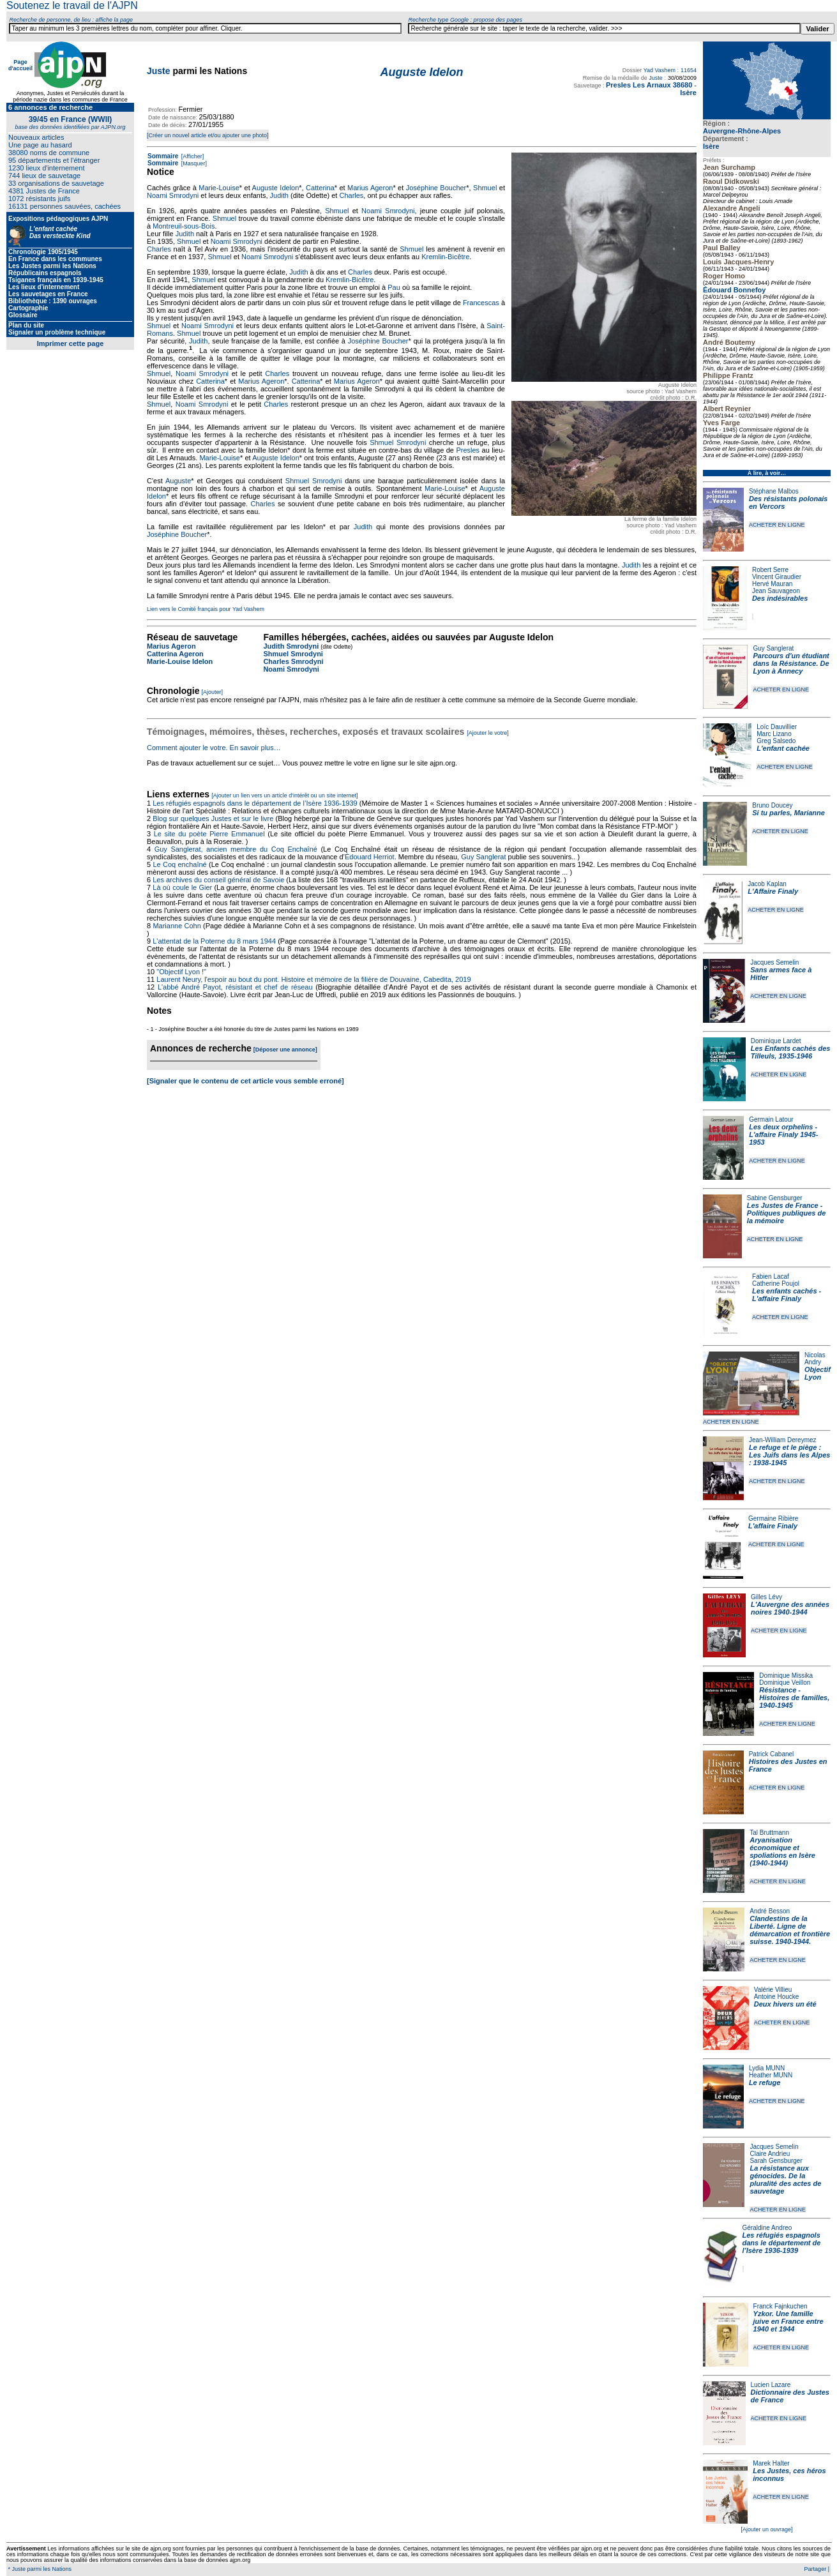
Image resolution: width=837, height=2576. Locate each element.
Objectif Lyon (817, 1373)
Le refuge (765, 2082)
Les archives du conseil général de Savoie (218, 880)
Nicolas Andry (815, 1359)
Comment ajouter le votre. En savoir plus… (214, 747)
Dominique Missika (786, 1675)
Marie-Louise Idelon (180, 661)
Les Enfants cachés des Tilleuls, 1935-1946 (791, 1052)
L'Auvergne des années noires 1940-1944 (790, 1608)
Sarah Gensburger (776, 2160)
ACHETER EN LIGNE (777, 525)
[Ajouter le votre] (488, 733)
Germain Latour (771, 1119)
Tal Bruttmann (769, 1832)
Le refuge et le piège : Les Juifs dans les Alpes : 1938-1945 (789, 1454)
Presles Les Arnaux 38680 (649, 85)
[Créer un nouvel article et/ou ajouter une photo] (208, 135)
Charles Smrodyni (293, 661)
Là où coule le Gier (182, 887)
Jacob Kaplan (767, 883)
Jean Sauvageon (776, 590)
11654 (689, 70)
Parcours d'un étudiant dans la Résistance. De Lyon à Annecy (791, 663)
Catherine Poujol (775, 1283)
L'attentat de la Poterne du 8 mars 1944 (214, 941)
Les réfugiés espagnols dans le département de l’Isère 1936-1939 (782, 2242)
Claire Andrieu (770, 2153)
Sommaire (162, 156)
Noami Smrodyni (173, 195)
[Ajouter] (212, 692)
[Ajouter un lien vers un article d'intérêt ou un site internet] (284, 795)
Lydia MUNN (767, 2068)
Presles (467, 450)
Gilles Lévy (766, 1597)
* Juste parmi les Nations (39, 2569)
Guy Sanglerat (773, 648)
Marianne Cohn (176, 926)
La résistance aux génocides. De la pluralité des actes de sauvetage (785, 2179)
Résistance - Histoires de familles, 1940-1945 (794, 1697)
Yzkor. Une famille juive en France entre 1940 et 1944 (788, 2321)
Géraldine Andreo (767, 2227)
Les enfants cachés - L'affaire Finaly (786, 1294)
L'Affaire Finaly (773, 891)
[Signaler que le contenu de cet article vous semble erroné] (245, 1081)
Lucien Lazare (771, 2384)
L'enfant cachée (783, 748)
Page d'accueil (20, 65)
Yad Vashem (659, 70)
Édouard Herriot (370, 857)
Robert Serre (770, 569)
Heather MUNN (770, 2075)
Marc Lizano (774, 733)
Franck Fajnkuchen (780, 2306)
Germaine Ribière (773, 1518)
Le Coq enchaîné (179, 864)
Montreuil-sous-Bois (184, 226)
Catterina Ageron (175, 654)
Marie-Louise (219, 188)
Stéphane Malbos (774, 491)
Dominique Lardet (776, 1040)
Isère (711, 146)
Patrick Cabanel (771, 1754)
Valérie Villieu (773, 1989)
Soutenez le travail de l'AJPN (72, 5)
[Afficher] (191, 156)
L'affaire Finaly (772, 1526)
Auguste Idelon (275, 188)
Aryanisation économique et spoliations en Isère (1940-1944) (782, 1851)
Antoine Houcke (776, 1996)
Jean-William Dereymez (783, 1439)
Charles (351, 195)
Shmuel (485, 188)
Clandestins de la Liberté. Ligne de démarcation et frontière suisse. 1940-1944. (790, 1930)
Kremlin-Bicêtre (445, 256)
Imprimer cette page (70, 343)
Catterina (320, 188)
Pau (394, 287)
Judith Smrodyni (291, 646)
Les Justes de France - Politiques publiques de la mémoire (786, 1212)
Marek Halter (771, 2463)
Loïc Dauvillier (777, 726)
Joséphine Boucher (436, 188)
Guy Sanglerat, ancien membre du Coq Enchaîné (236, 849)
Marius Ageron (370, 188)
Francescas (481, 302)
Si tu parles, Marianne (788, 813)
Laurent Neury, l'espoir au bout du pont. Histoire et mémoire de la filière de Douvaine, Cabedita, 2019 (313, 979)
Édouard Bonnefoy (734, 290)
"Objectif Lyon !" (181, 971)
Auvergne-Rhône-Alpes (742, 131)
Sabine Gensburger (775, 1197)
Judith (279, 195)
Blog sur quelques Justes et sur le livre (214, 818)
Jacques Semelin (774, 962)
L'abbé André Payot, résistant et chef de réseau (235, 987)
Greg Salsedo (776, 740)
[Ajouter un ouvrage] (766, 2529)
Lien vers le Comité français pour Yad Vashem (205, 609)
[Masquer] (193, 163)
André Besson (770, 1911)
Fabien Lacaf (770, 1276)
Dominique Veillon (784, 1682)
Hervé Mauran (772, 583)
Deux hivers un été (785, 2004)
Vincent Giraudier (776, 576)
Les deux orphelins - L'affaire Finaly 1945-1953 (783, 1134)
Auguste (178, 481)
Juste (158, 71)
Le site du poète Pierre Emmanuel (209, 834)
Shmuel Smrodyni (398, 442)
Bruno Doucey (772, 805)
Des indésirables (780, 598)
